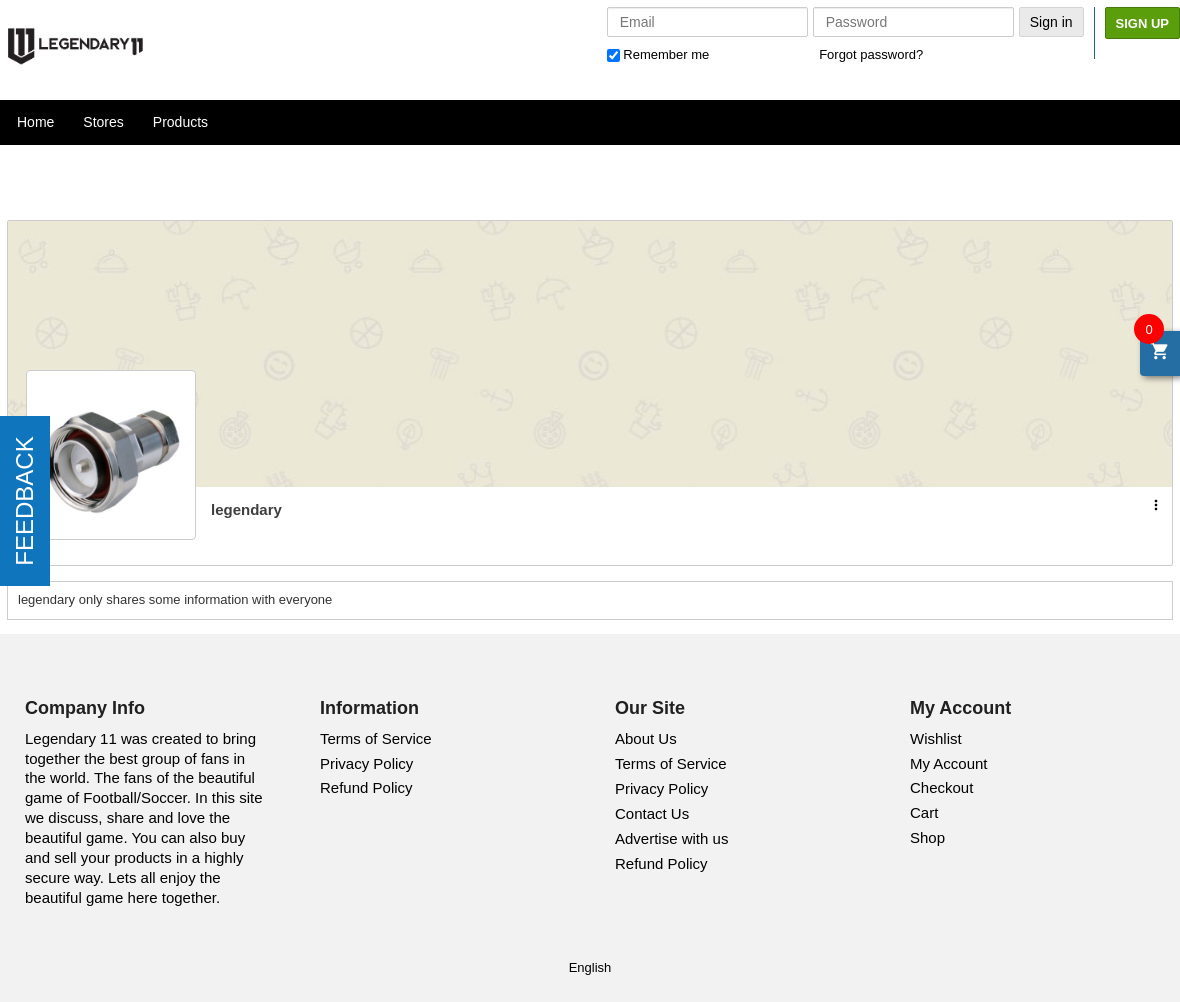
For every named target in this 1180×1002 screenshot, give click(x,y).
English (590, 967)
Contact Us (652, 813)
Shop (927, 837)
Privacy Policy (366, 763)
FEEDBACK (24, 500)
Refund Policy (366, 787)
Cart (924, 812)
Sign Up (1142, 23)
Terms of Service (376, 738)
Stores (103, 122)
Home (35, 122)
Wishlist (936, 738)
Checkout (941, 787)
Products (180, 122)
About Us (646, 738)
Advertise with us (671, 838)
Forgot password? (871, 54)
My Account (949, 763)
